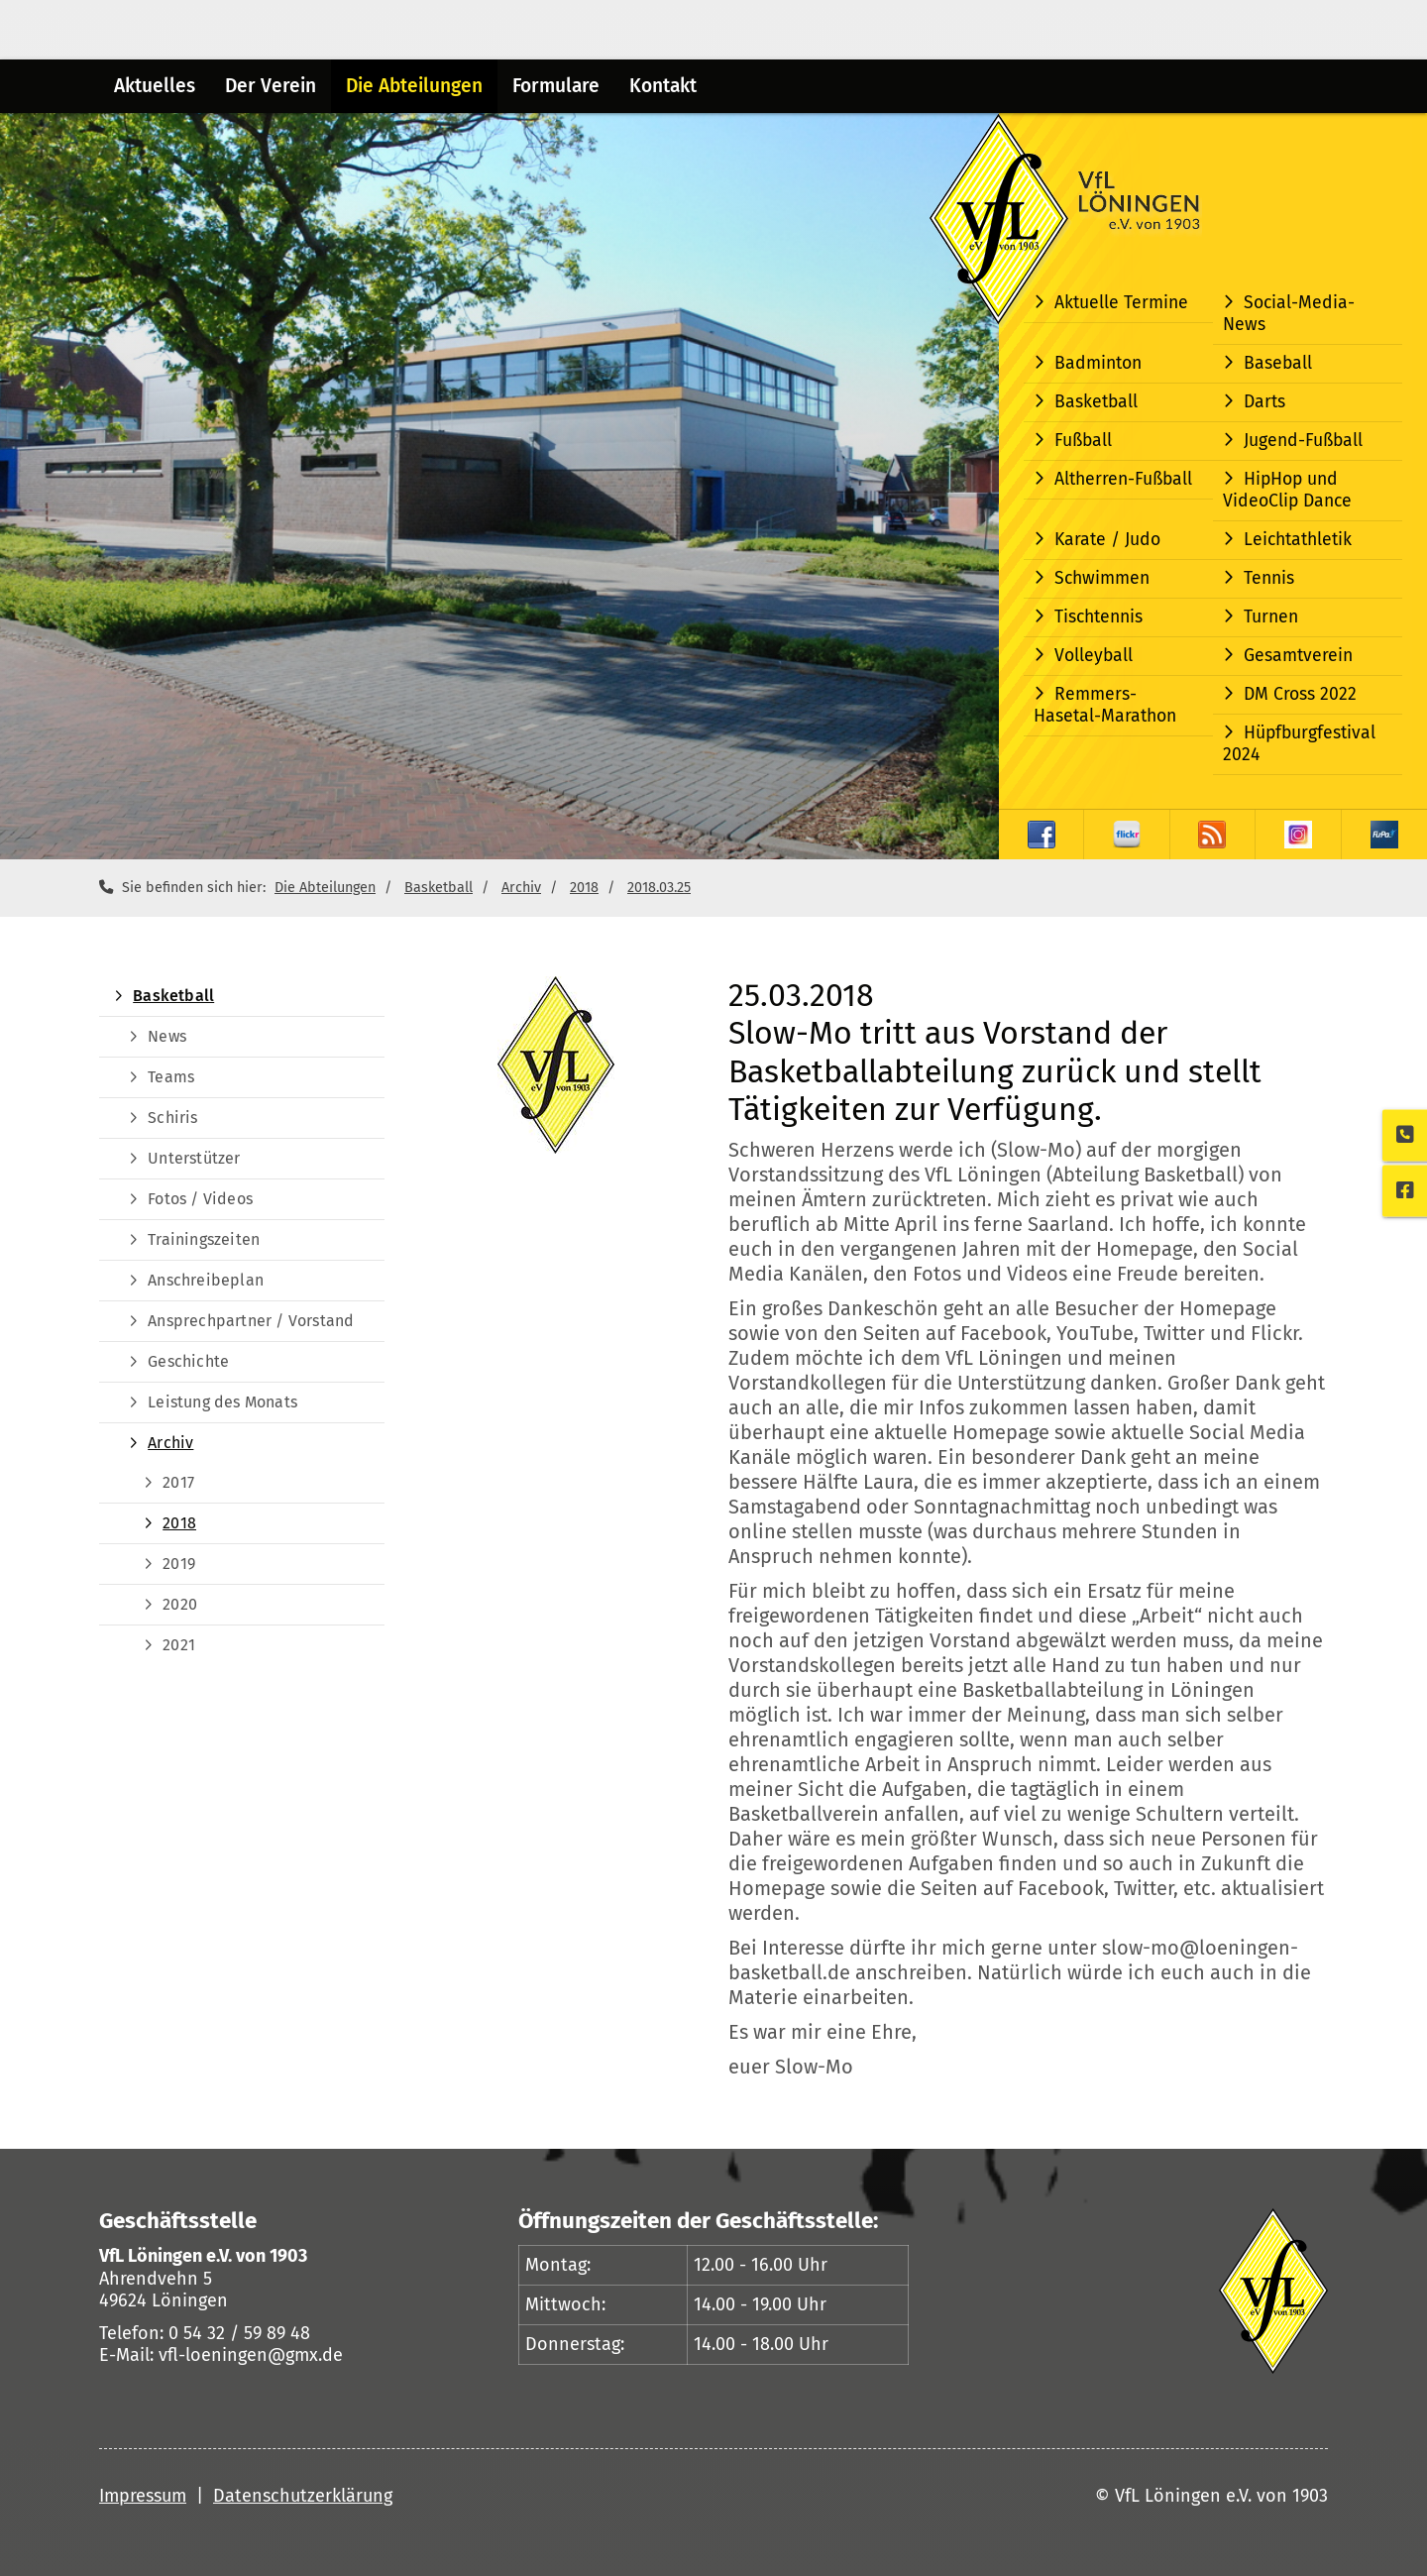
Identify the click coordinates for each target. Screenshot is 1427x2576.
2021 (179, 1644)
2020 (180, 1604)
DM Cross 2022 (1300, 694)
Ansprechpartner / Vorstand (251, 1320)
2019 (179, 1563)
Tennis (1269, 578)
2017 (178, 1482)
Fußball (1083, 440)
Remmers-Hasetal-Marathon (1105, 705)
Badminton (1098, 363)
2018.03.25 (659, 887)
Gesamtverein (1298, 655)
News (167, 1036)
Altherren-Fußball (1123, 479)
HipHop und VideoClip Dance (1287, 490)
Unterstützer (194, 1158)
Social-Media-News (1289, 313)
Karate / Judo (1107, 539)
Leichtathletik (1298, 539)
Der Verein (270, 85)
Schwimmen (1102, 578)
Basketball (1096, 402)
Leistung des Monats (222, 1402)
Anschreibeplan (206, 1280)
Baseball (1278, 363)
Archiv (521, 887)
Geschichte (188, 1361)
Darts (1264, 402)
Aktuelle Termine (1121, 302)
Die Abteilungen (414, 85)
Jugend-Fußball (1303, 440)
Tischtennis (1098, 617)
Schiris (172, 1117)
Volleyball (1093, 655)
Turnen (1271, 617)
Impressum (142, 2496)
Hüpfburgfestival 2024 (1299, 744)
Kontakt (663, 85)
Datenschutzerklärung (302, 2496)
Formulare (556, 85)
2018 (584, 887)
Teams (171, 1076)
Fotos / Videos (200, 1198)
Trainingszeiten (204, 1239)
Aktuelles (154, 85)
